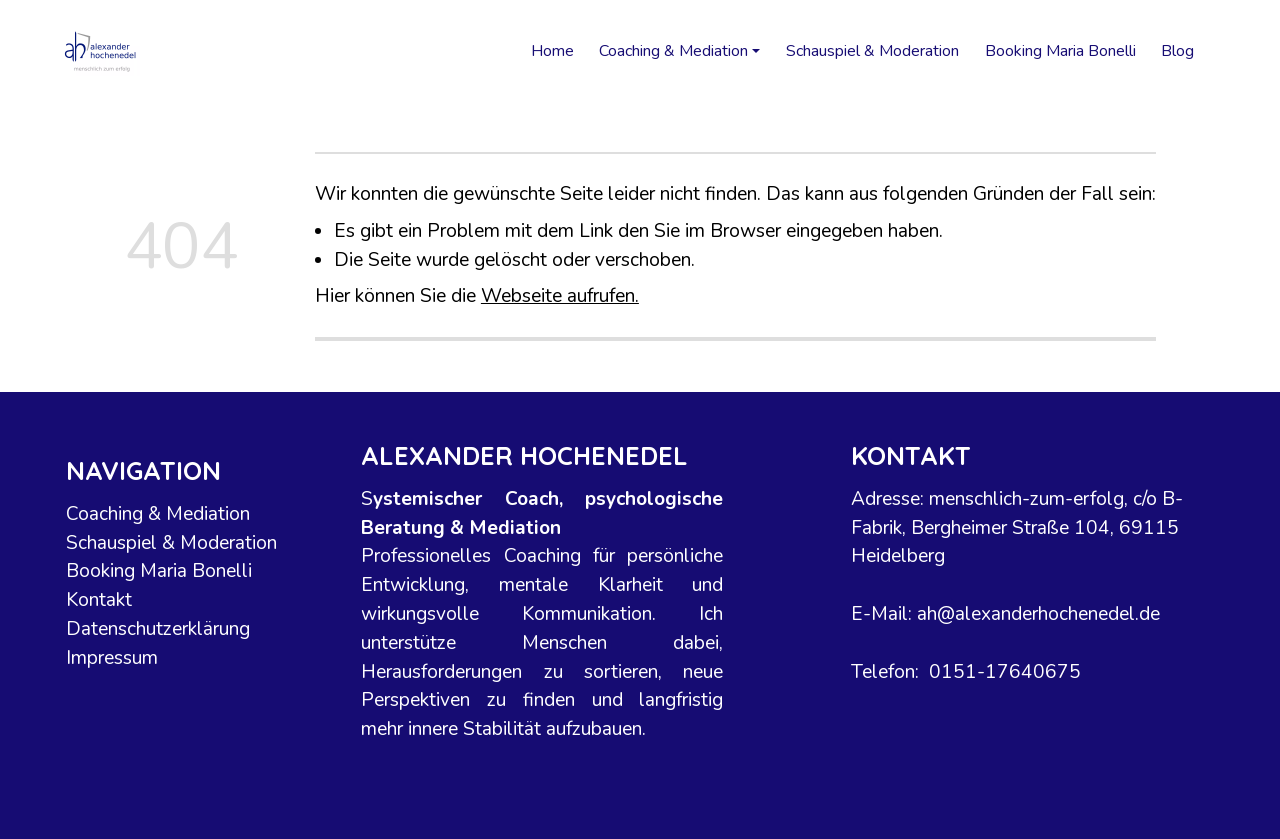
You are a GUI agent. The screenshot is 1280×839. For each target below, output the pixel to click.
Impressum (113, 658)
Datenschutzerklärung (159, 629)
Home (552, 51)
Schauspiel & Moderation (872, 51)
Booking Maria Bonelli (1060, 51)
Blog (1177, 51)
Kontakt (100, 600)
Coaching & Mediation (159, 514)
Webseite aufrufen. (560, 296)
